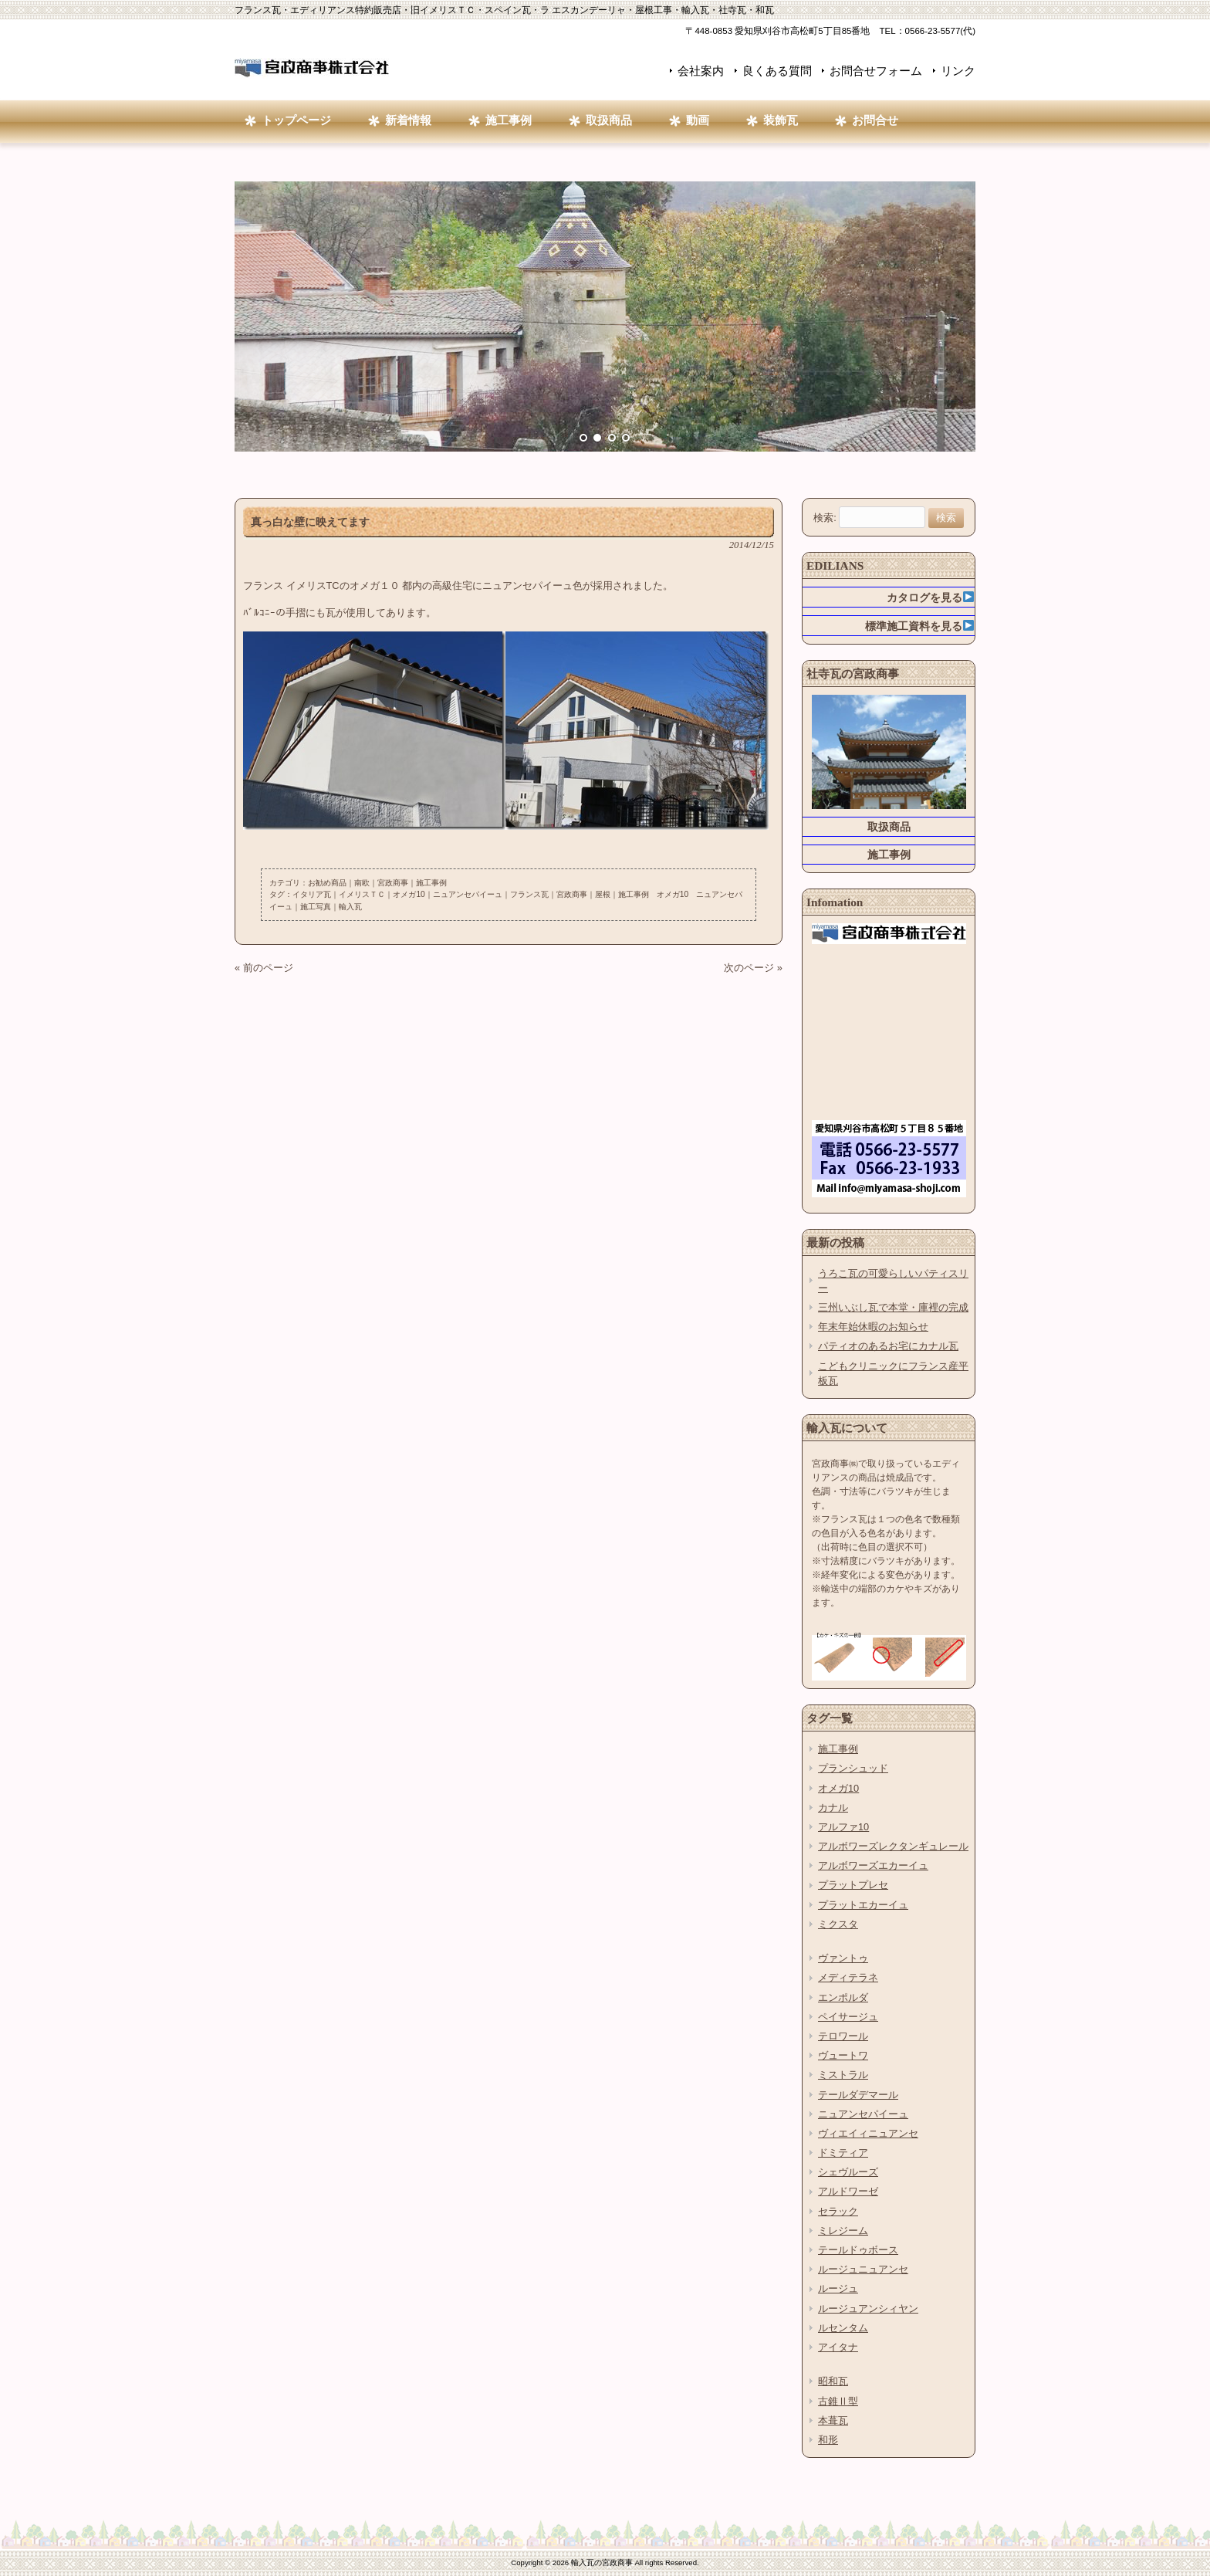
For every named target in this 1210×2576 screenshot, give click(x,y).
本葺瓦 (833, 2420)
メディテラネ (848, 1977)
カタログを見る (930, 597)
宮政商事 (392, 882)
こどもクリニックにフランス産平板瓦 (893, 1373)
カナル (833, 1807)
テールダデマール (858, 2094)
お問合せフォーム (876, 70)
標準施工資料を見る (919, 626)
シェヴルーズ (848, 2172)
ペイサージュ (848, 2017)
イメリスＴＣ (362, 894)
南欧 (362, 882)
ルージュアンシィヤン (868, 2308)
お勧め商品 (327, 882)
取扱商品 (889, 827)
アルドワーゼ (848, 2191)
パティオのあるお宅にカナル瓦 (888, 1346)
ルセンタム (843, 2328)
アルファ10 (843, 1827)
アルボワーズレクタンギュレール (893, 1846)
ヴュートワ (843, 2055)
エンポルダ (843, 1997)
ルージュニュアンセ (863, 2269)
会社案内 (701, 70)
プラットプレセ (853, 1885)
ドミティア (843, 2152)
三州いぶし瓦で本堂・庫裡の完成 (893, 1307)
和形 (828, 2440)
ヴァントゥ (843, 1958)
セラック (838, 2211)
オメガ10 (408, 894)
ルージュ (838, 2288)
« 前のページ (264, 967)
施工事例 (431, 882)
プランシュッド (853, 1768)
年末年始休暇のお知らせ (873, 1326)
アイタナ (838, 2347)
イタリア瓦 (311, 894)
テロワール (843, 2036)
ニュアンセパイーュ (467, 894)
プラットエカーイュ (863, 1905)
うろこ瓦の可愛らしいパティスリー (893, 1281)
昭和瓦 (833, 2381)
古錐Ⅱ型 (838, 2401)
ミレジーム (843, 2230)
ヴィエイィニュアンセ (868, 2133)
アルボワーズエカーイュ (873, 1865)
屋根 (602, 894)
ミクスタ (838, 1924)
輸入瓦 (350, 906)
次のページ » (753, 967)
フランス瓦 (529, 894)
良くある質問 (777, 70)
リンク (958, 70)
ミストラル (843, 2074)
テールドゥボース (858, 2250)
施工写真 (315, 906)
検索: (825, 517)
